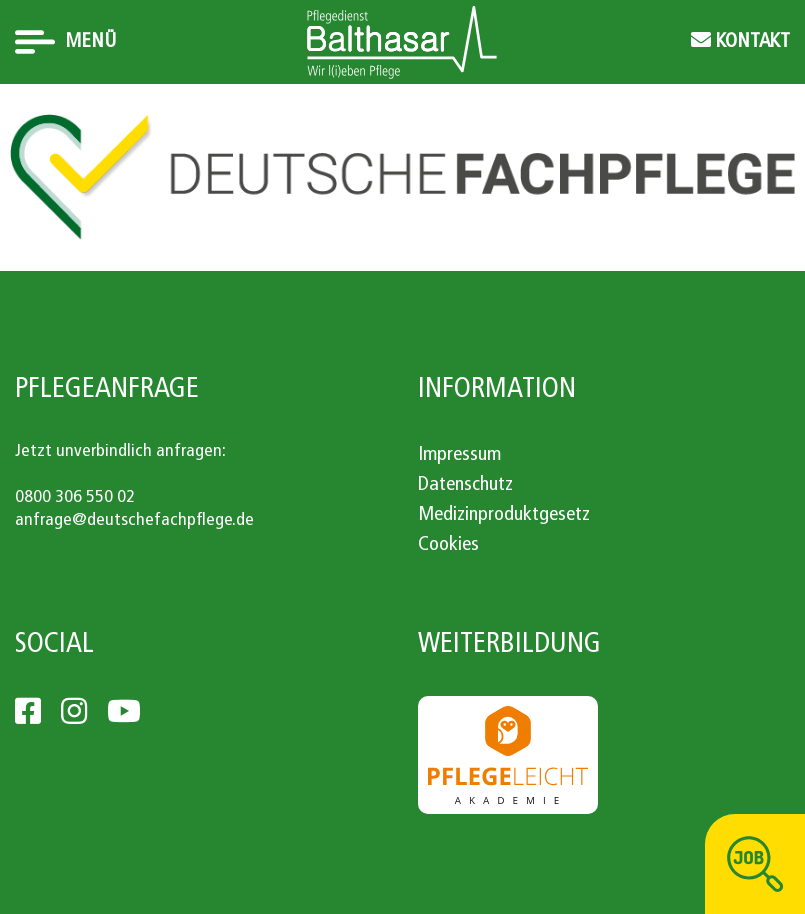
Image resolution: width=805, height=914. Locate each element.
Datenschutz (465, 485)
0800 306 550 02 (75, 497)
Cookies (448, 545)
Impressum (459, 455)
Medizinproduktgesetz (504, 515)
